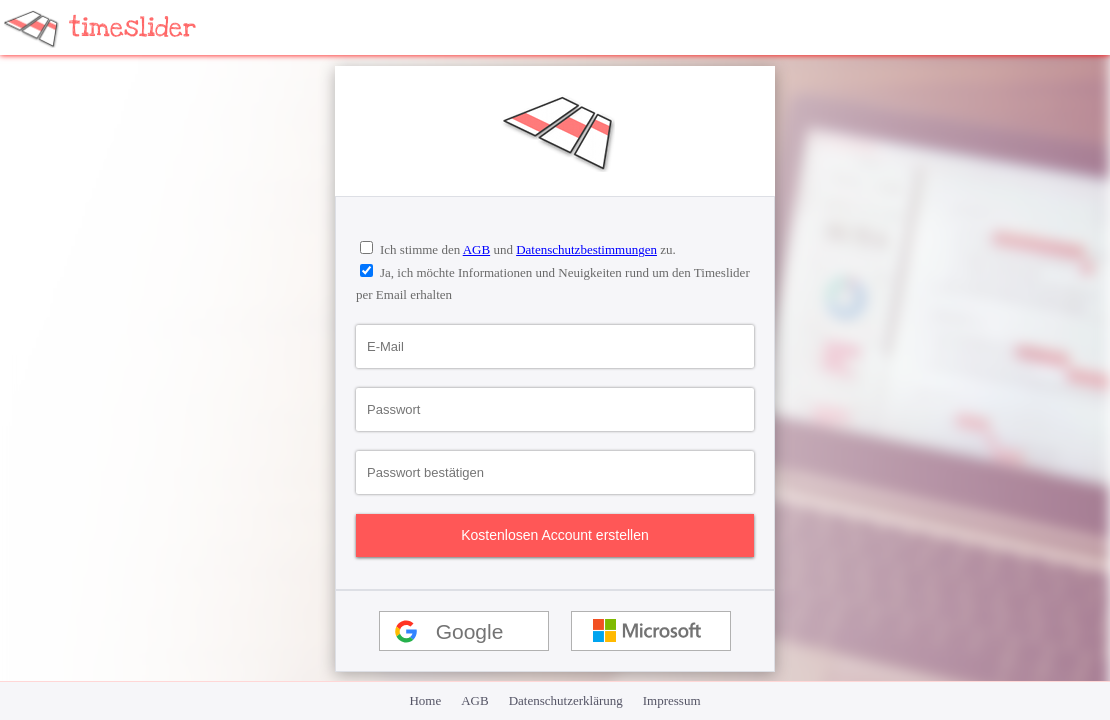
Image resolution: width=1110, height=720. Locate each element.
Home (425, 700)
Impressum (672, 700)
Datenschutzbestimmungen (586, 249)
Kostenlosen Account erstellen (555, 535)
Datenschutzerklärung (566, 700)
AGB (476, 249)
